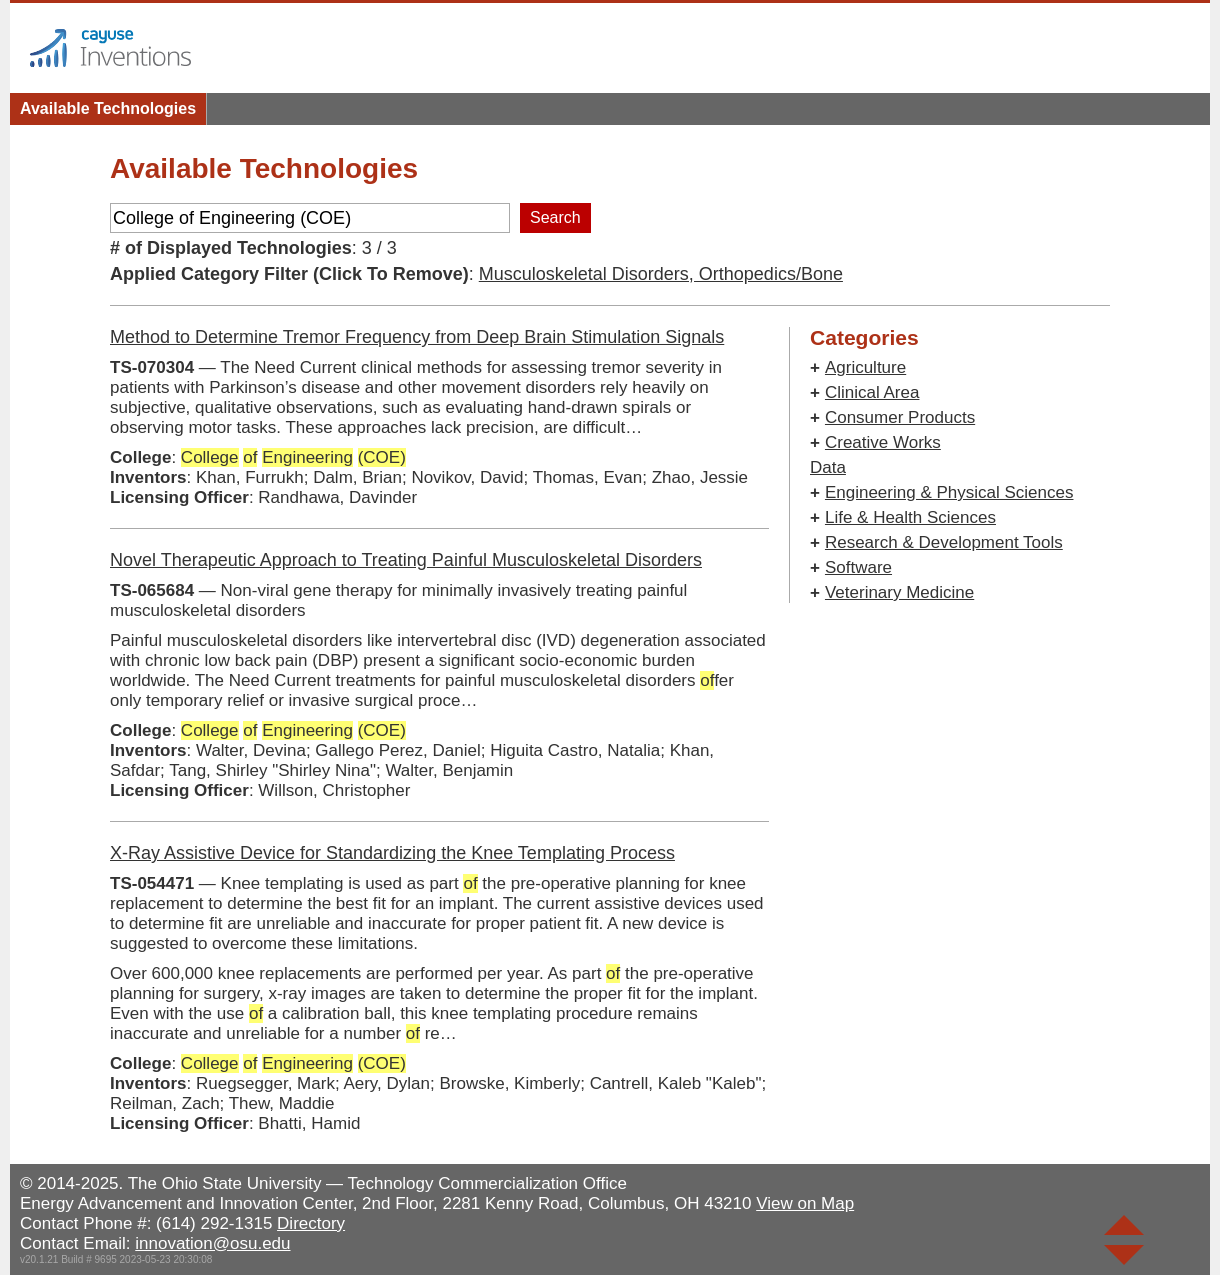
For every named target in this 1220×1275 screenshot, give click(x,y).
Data (828, 467)
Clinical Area (872, 392)
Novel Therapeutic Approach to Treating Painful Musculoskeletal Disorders (406, 560)
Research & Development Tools (944, 542)
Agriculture (865, 367)
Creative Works (883, 442)
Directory (311, 1223)
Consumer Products (900, 417)
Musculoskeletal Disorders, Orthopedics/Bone (661, 274)
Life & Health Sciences (910, 517)
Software (858, 567)
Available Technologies (108, 108)
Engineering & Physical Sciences (949, 492)
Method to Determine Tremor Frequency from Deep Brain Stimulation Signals (417, 337)
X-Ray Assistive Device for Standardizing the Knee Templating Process (392, 853)
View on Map (805, 1203)
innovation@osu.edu (212, 1243)
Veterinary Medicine (899, 592)
